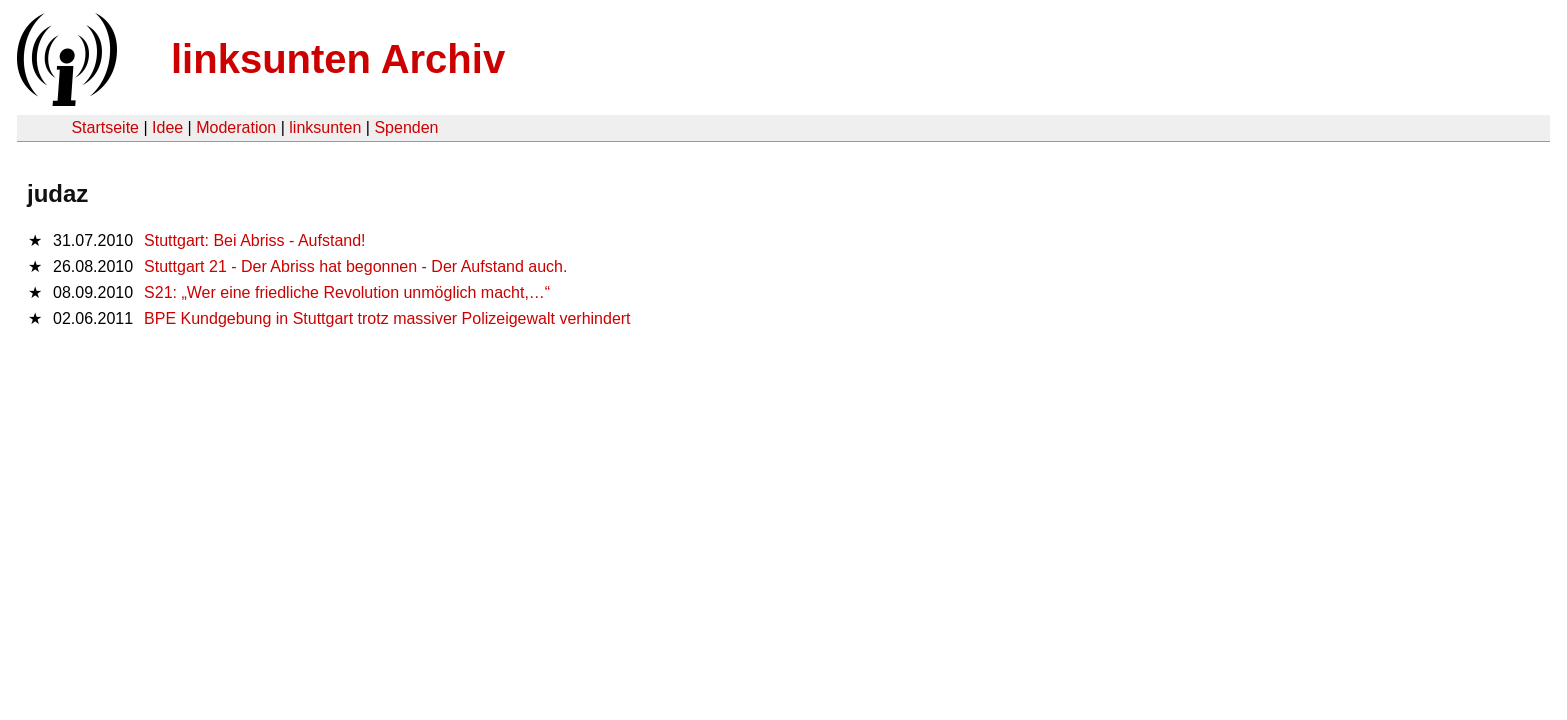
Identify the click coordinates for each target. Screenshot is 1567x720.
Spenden (406, 127)
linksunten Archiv (338, 59)
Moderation (236, 127)
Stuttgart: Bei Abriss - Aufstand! (254, 240)
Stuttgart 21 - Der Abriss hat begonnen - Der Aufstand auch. (355, 266)
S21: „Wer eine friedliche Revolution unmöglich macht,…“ (347, 292)
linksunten (325, 127)
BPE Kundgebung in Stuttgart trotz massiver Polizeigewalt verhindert (387, 318)
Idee (167, 127)
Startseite (105, 127)
